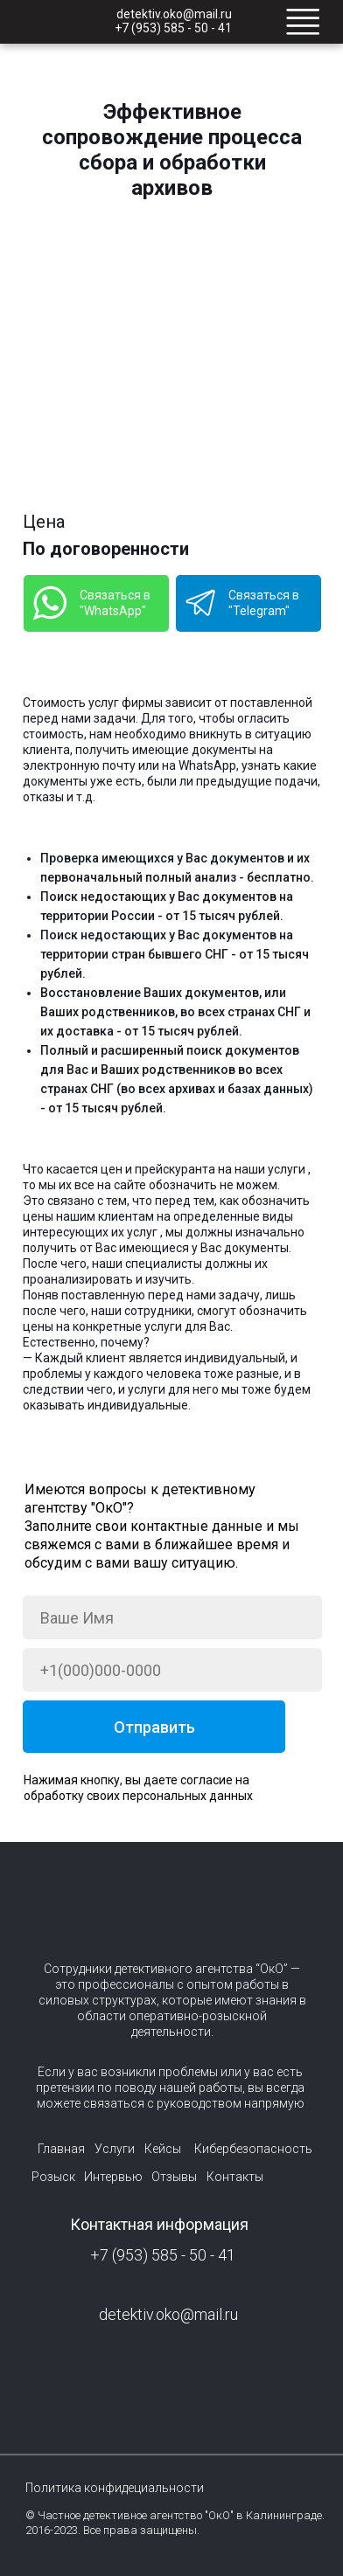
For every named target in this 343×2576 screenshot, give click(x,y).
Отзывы (174, 2177)
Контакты (234, 2177)
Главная (61, 2149)
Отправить (154, 1727)
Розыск (53, 2177)
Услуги (114, 2149)
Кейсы (162, 2149)
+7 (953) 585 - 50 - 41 (173, 28)
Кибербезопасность (253, 2149)
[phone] (172, 1670)
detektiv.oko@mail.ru (174, 14)
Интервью (113, 2177)
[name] (172, 1617)
